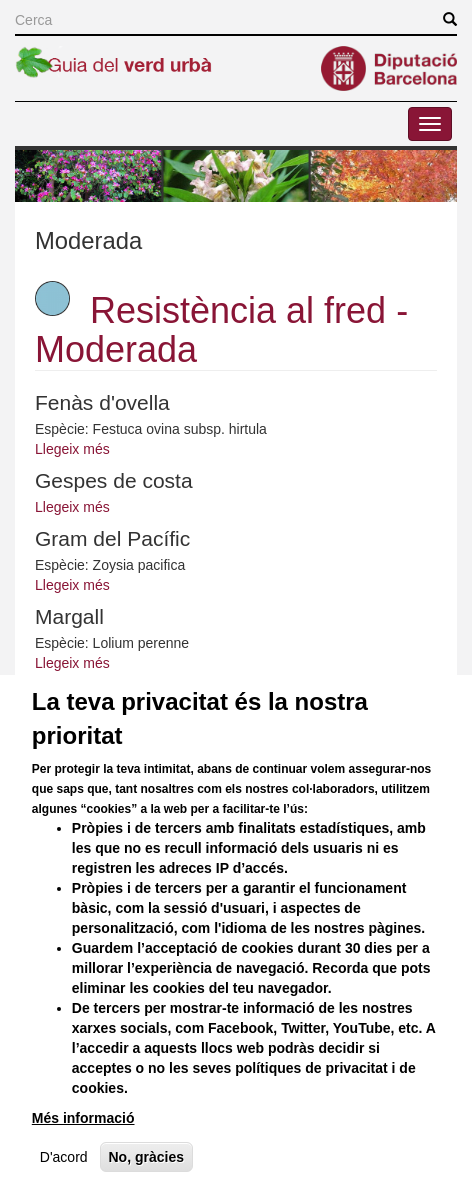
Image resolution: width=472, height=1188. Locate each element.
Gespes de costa (114, 480)
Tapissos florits (104, 694)
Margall (69, 616)
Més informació (83, 1154)
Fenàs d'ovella (102, 402)
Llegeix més (72, 449)
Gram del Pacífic (112, 538)
